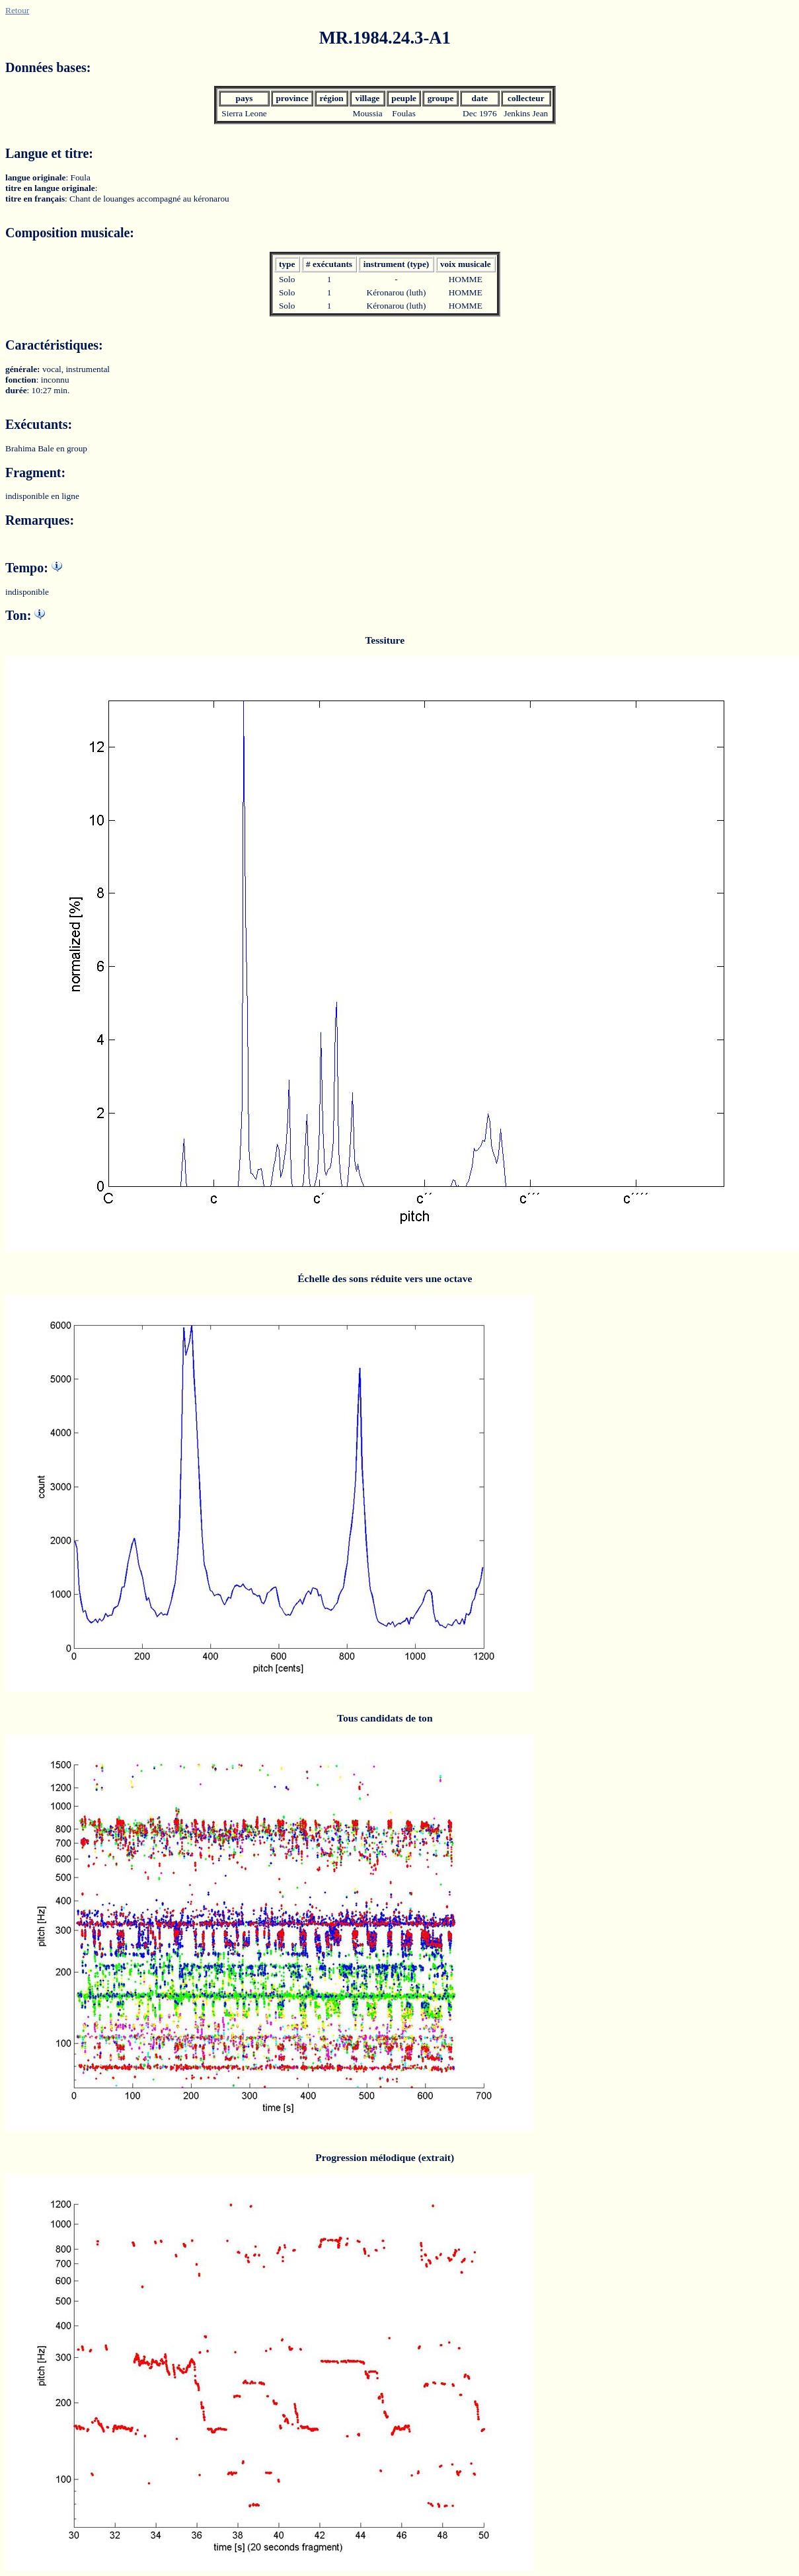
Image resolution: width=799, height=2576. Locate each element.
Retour (17, 10)
